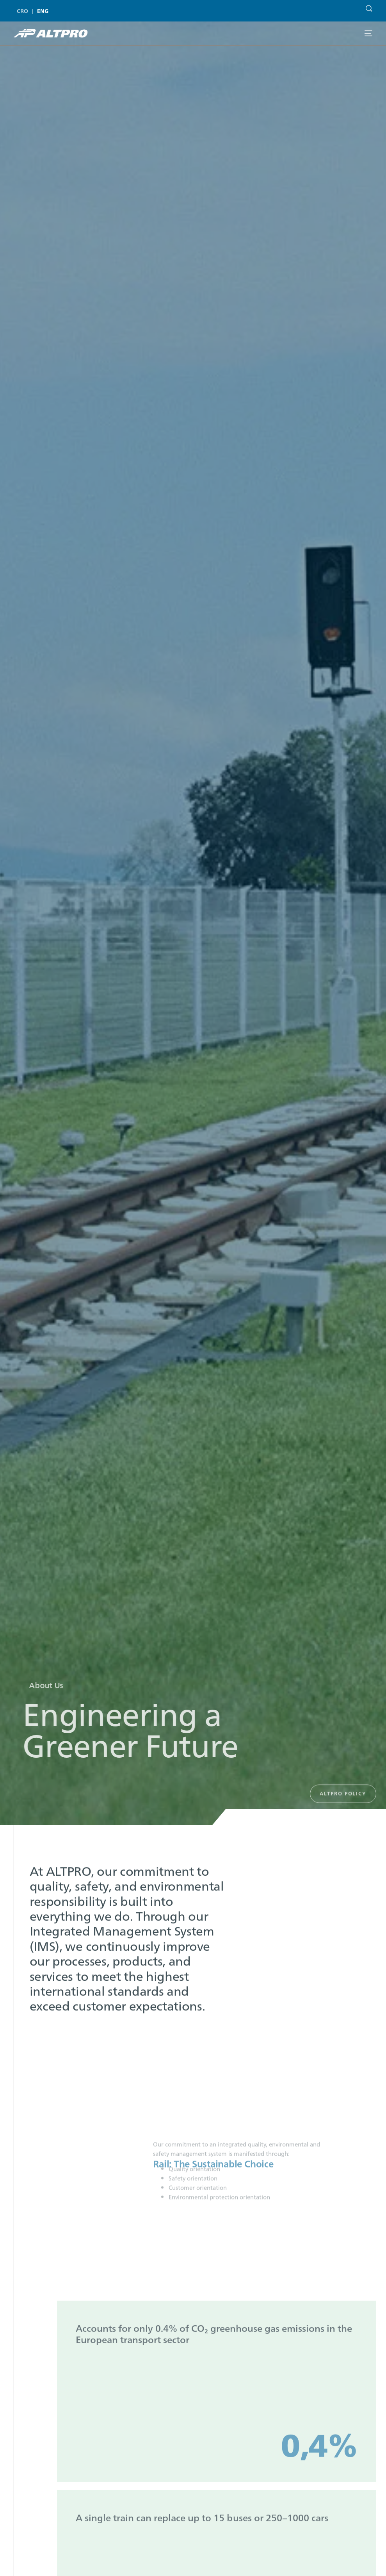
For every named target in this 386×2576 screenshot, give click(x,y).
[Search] (367, 4)
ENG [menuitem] (43, 11)
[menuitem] (24, 11)
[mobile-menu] (368, 33)
